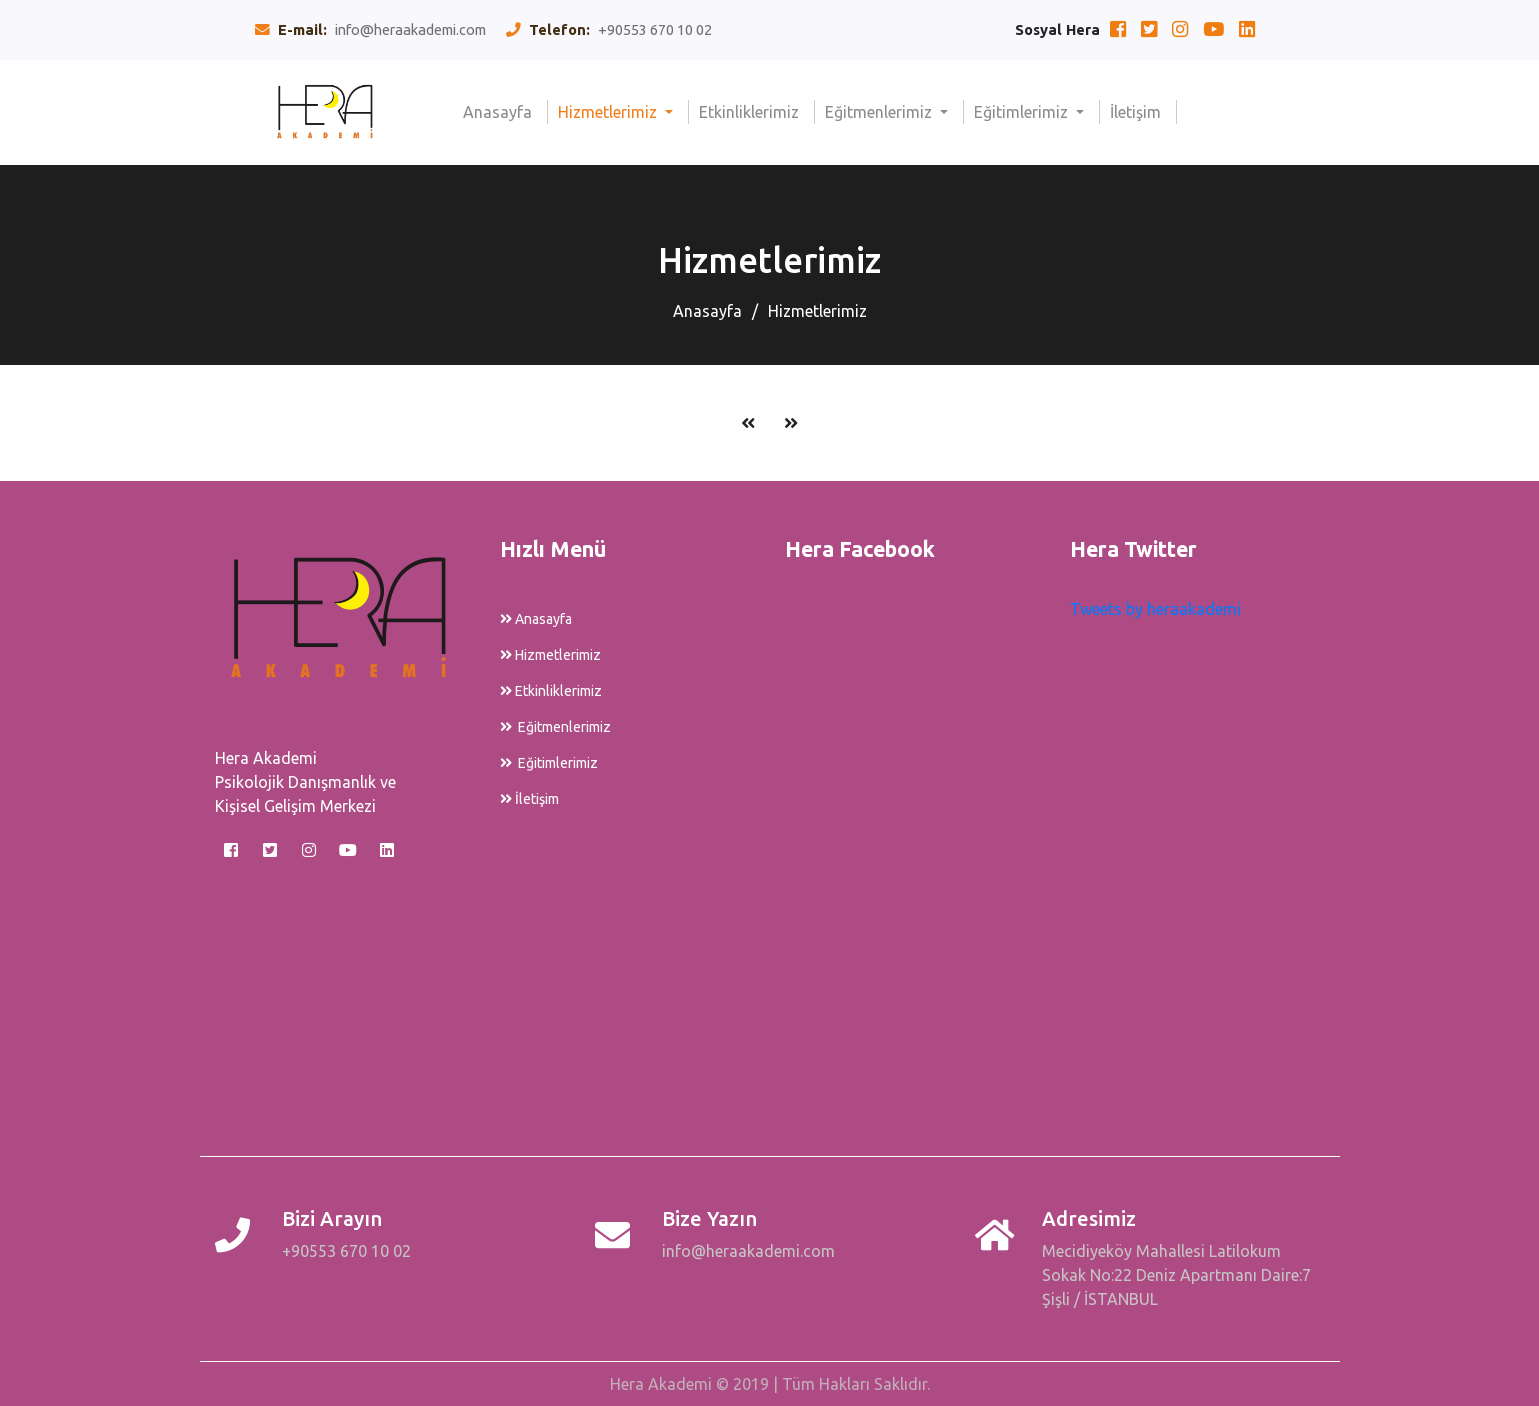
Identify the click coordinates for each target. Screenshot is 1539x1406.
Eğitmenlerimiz (880, 112)
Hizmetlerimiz (609, 112)
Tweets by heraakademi (1155, 609)
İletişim (1143, 110)
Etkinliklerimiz (757, 110)
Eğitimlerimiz (1023, 112)
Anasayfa (505, 110)
